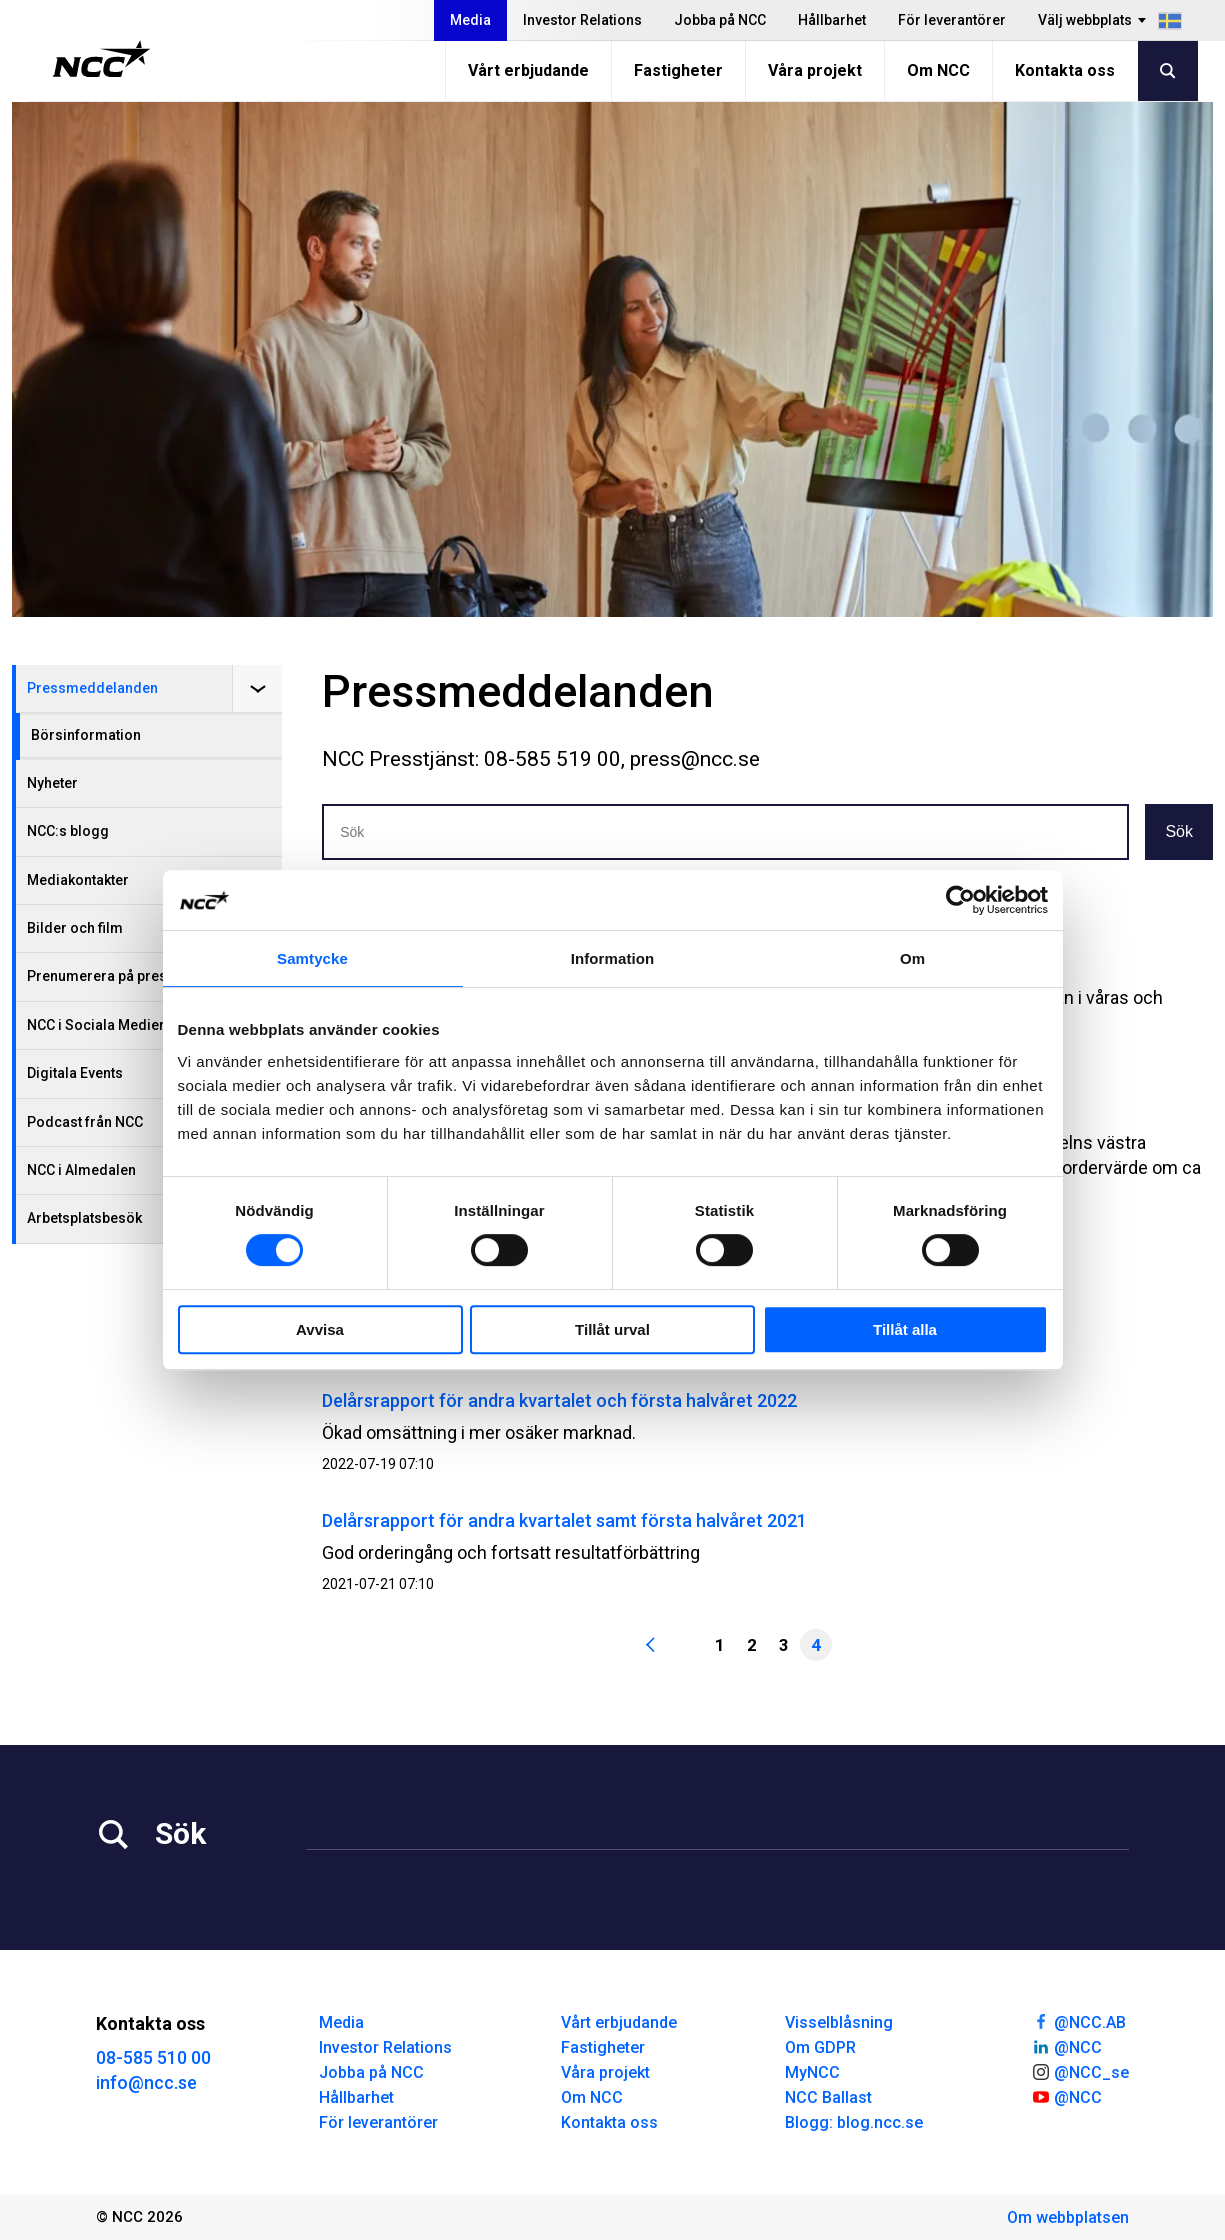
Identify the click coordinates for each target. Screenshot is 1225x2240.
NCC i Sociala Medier (96, 1025)
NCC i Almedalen (81, 1170)
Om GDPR (820, 2047)
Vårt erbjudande (528, 70)
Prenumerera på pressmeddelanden (147, 976)
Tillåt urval (612, 1329)
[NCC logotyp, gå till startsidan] (101, 59)
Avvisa (320, 1329)
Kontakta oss (1065, 70)
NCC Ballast (828, 2097)
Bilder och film (75, 928)
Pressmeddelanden (92, 688)
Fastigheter (678, 70)
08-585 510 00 (153, 2057)
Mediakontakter (78, 880)
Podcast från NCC (85, 1122)
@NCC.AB (1078, 2021)
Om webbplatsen (1068, 2217)
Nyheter (52, 783)
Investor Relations (582, 20)
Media (470, 20)
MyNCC (812, 2072)
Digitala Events (75, 1073)
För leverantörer (952, 20)
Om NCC (938, 70)
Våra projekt (815, 70)
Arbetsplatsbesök (84, 1218)
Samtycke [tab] (312, 958)
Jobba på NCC (720, 20)
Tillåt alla (905, 1329)
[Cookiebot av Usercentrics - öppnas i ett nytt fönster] (960, 900)
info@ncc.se (146, 2082)
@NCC (1066, 2046)
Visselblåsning (839, 2022)
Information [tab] (613, 958)
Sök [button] (1179, 831)
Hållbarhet (832, 20)
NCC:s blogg (68, 831)
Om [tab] (912, 958)
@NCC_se (1080, 2071)
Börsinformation (86, 735)
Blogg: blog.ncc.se (854, 2122)
